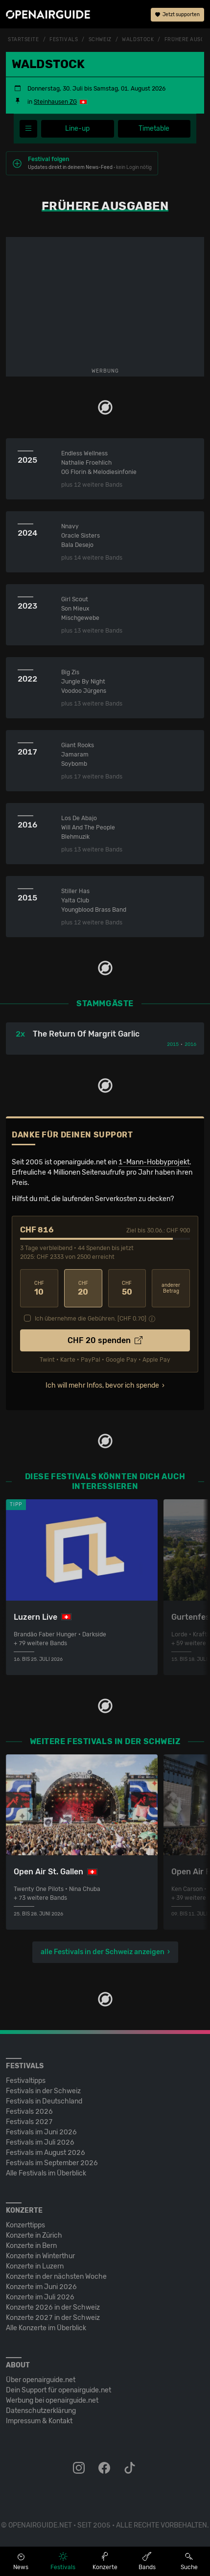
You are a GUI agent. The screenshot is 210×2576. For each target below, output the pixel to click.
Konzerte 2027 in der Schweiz (53, 2318)
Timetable (154, 128)
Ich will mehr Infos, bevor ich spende (102, 1385)
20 (83, 1288)
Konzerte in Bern (31, 2246)
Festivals (63, 40)
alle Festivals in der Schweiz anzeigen (102, 1952)
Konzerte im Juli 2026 (40, 2297)
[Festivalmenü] (28, 129)
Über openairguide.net (40, 2380)
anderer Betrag (171, 1288)
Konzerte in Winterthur (40, 2256)
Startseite (23, 40)
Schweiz (100, 40)
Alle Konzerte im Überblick (46, 2328)
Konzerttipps (25, 2225)
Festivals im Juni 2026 (41, 2132)
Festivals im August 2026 (45, 2153)
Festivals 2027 (29, 2122)
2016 (190, 1044)
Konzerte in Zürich (34, 2235)
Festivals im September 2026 (52, 2163)
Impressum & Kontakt (39, 2421)
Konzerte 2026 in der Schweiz (53, 2307)
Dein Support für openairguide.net (58, 2390)
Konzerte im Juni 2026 (41, 2287)
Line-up (77, 128)
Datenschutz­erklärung (41, 2411)
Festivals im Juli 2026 (40, 2142)
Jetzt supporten (177, 15)
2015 (173, 1044)
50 (127, 1288)
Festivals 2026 (29, 2111)
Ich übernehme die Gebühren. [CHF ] (90, 1318)
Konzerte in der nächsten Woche (56, 2276)
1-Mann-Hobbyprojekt (153, 1162)
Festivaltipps (26, 2081)
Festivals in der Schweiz (43, 2091)
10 (39, 1288)
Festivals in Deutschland (44, 2101)
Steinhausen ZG (55, 101)
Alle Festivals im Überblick (46, 2173)
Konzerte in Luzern (35, 2266)
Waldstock (138, 40)
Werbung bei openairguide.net (52, 2400)
